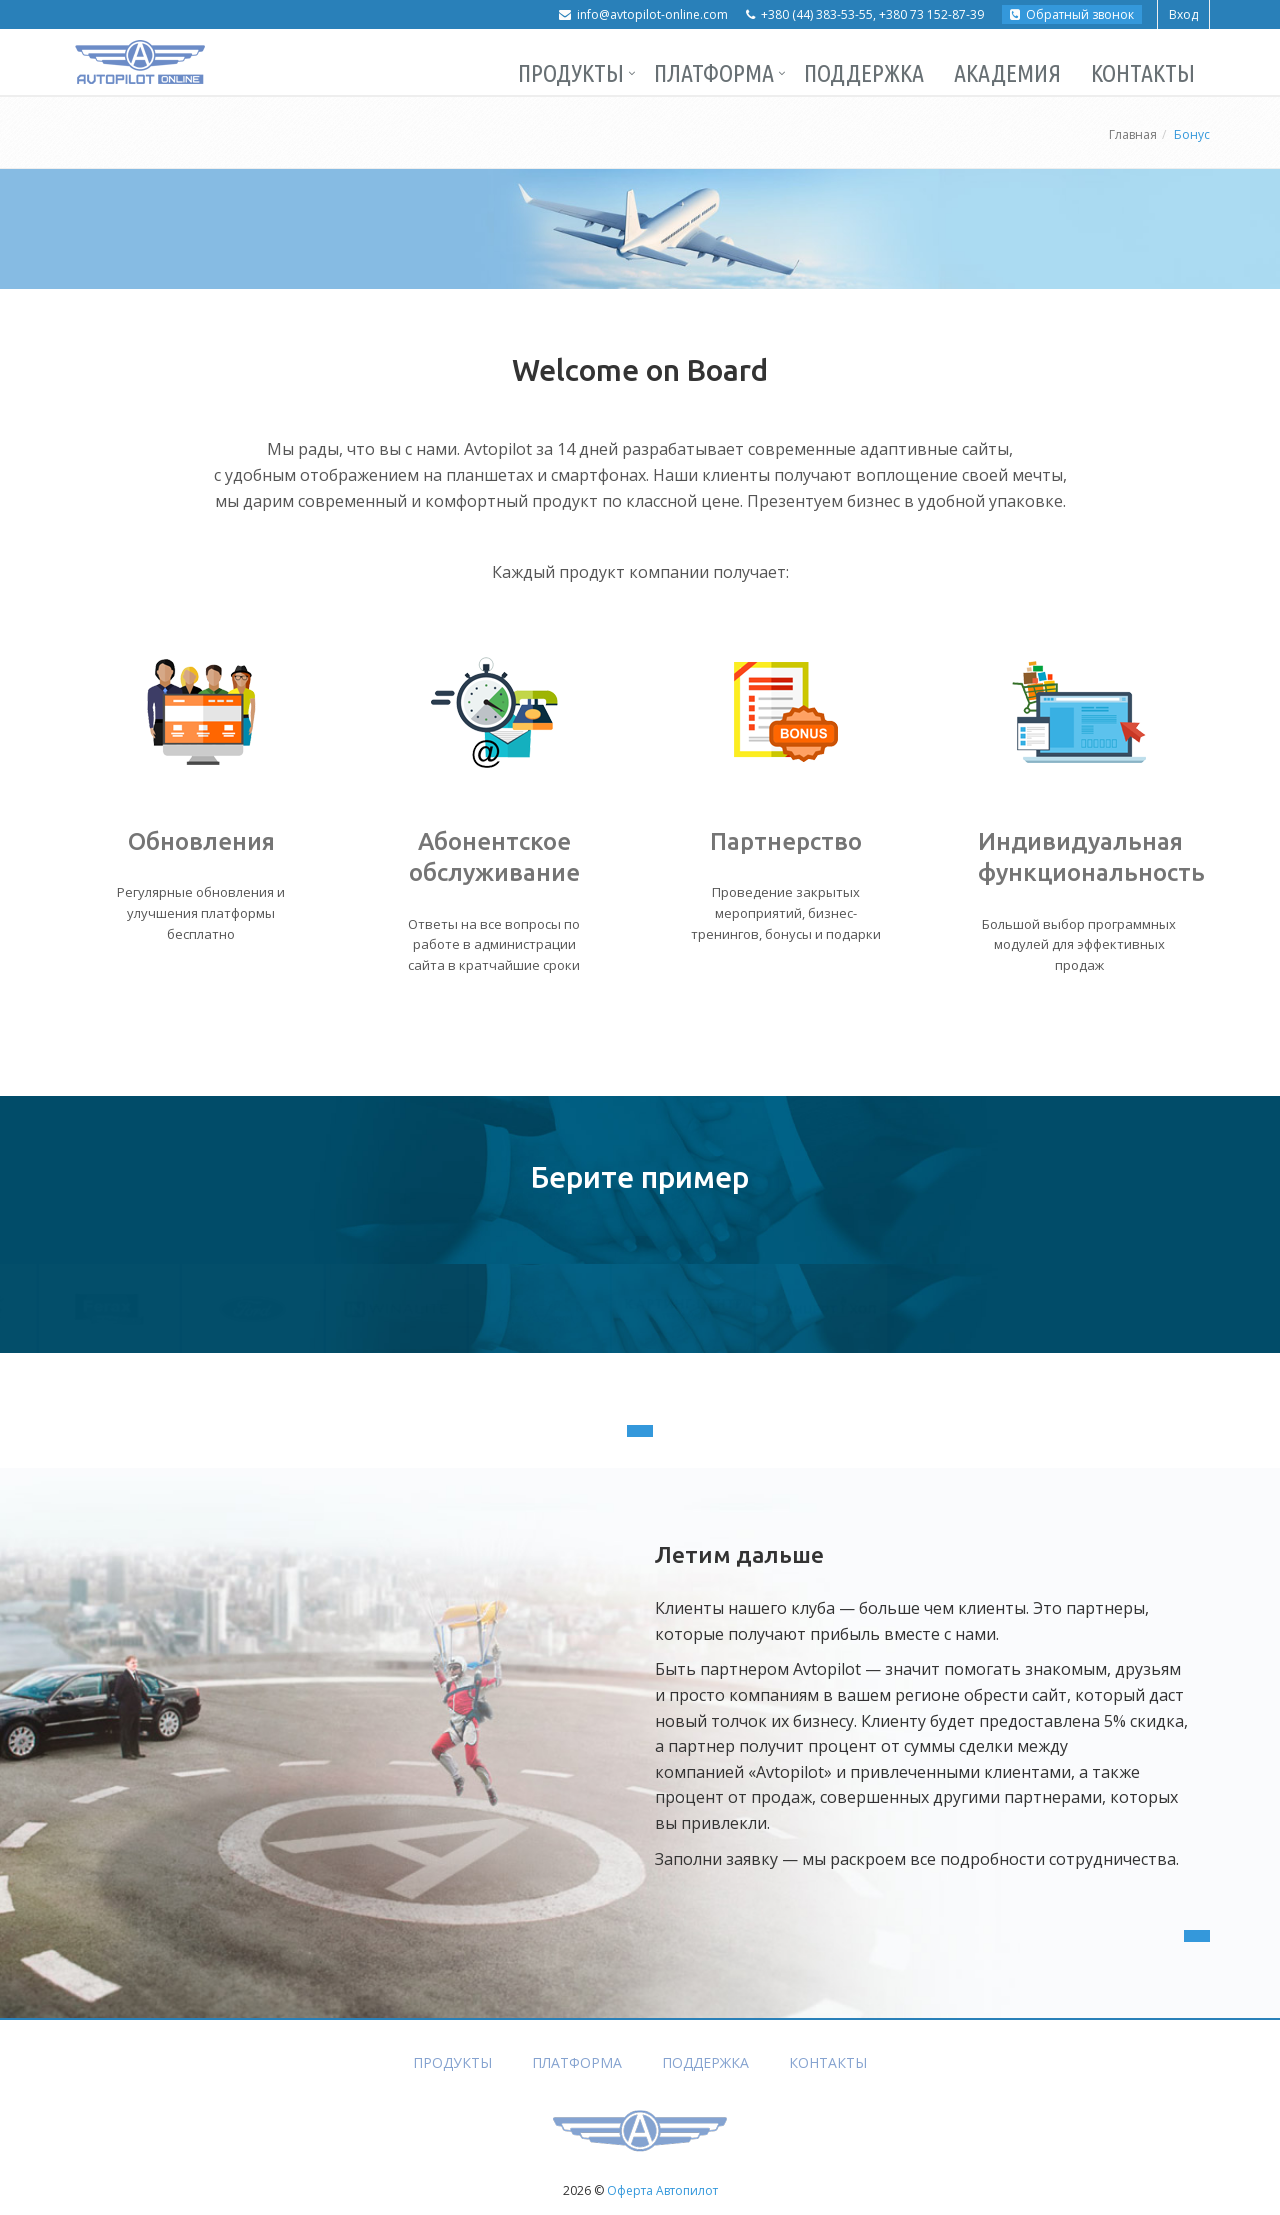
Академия (1007, 73)
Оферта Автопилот (662, 2190)
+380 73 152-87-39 (931, 14)
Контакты (1143, 73)
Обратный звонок (1072, 14)
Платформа (714, 73)
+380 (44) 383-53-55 (817, 14)
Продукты (571, 73)
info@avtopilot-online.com (652, 14)
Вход (1183, 14)
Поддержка (864, 73)
